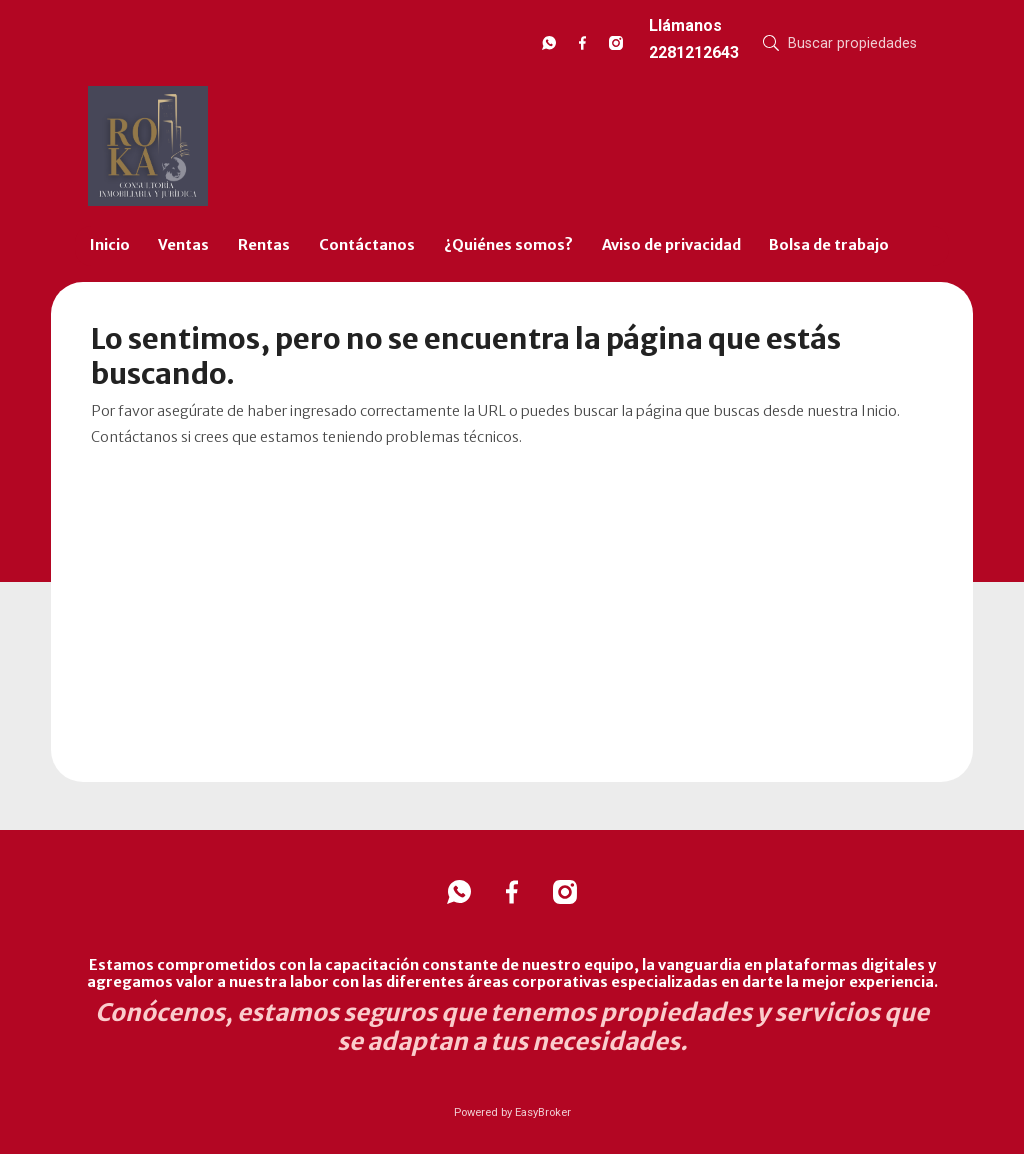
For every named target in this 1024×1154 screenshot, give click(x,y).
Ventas (183, 245)
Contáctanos (367, 245)
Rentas (264, 245)
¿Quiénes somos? (508, 245)
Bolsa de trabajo (829, 245)
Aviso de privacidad (671, 245)
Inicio (110, 245)
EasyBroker (543, 1112)
